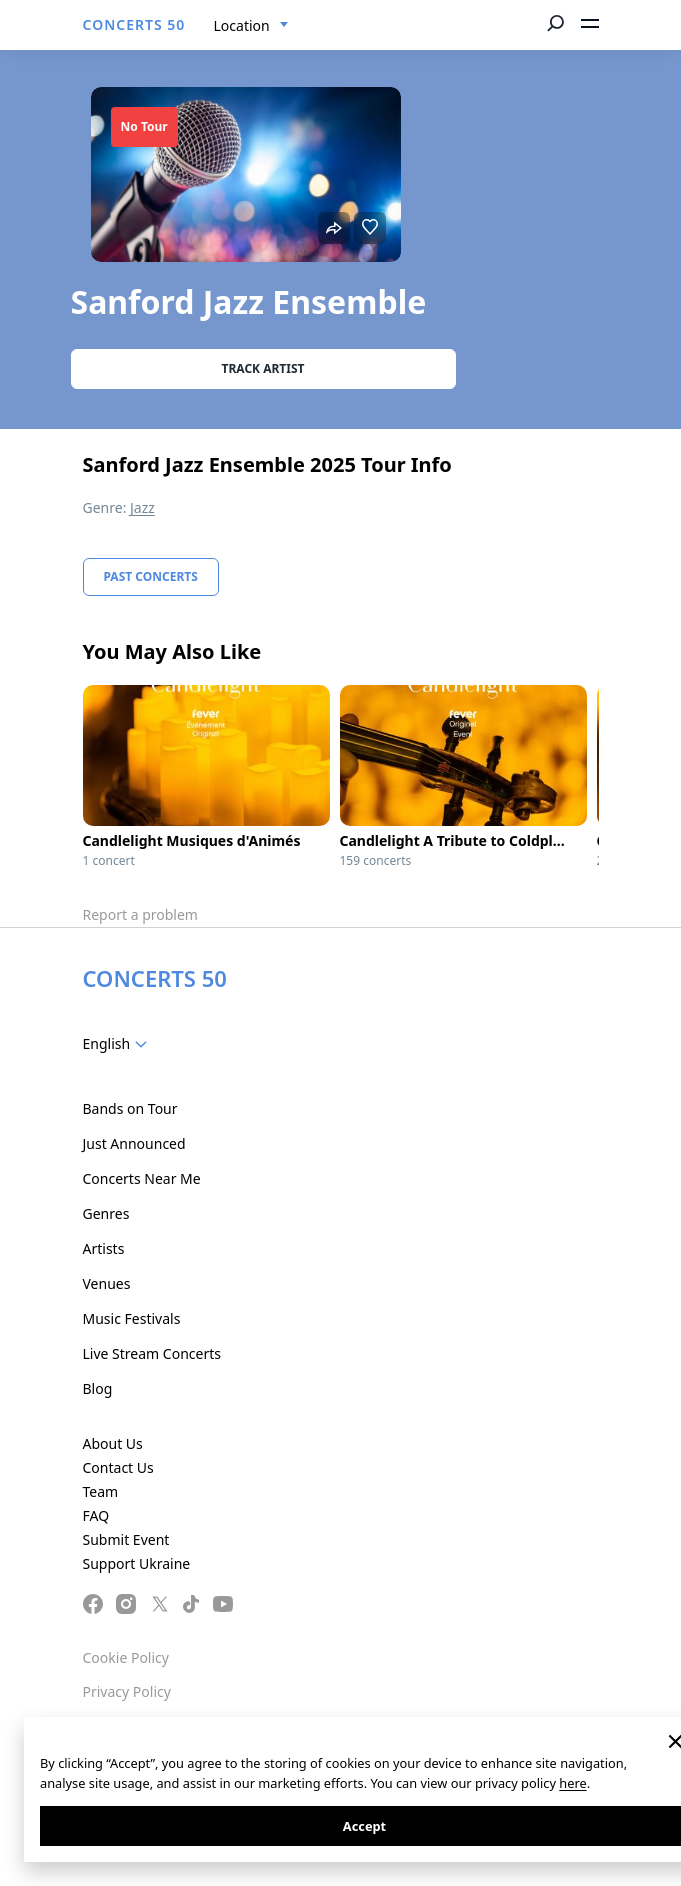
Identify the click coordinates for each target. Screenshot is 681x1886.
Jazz (142, 507)
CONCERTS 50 (134, 24)
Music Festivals (132, 1318)
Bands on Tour (130, 1108)
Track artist (263, 368)
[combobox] (251, 26)
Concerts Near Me (142, 1178)
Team (101, 1491)
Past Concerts (151, 576)
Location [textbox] (242, 25)
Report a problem (140, 914)
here (572, 1783)
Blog (98, 1388)
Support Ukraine (137, 1563)
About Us (113, 1443)
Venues (107, 1283)
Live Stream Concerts (152, 1353)
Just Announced (134, 1143)
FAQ (96, 1515)
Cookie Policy (126, 1657)
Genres (106, 1213)
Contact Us (118, 1467)
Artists (104, 1248)
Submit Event (126, 1539)
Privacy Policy (127, 1691)
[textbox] (119, 1044)
